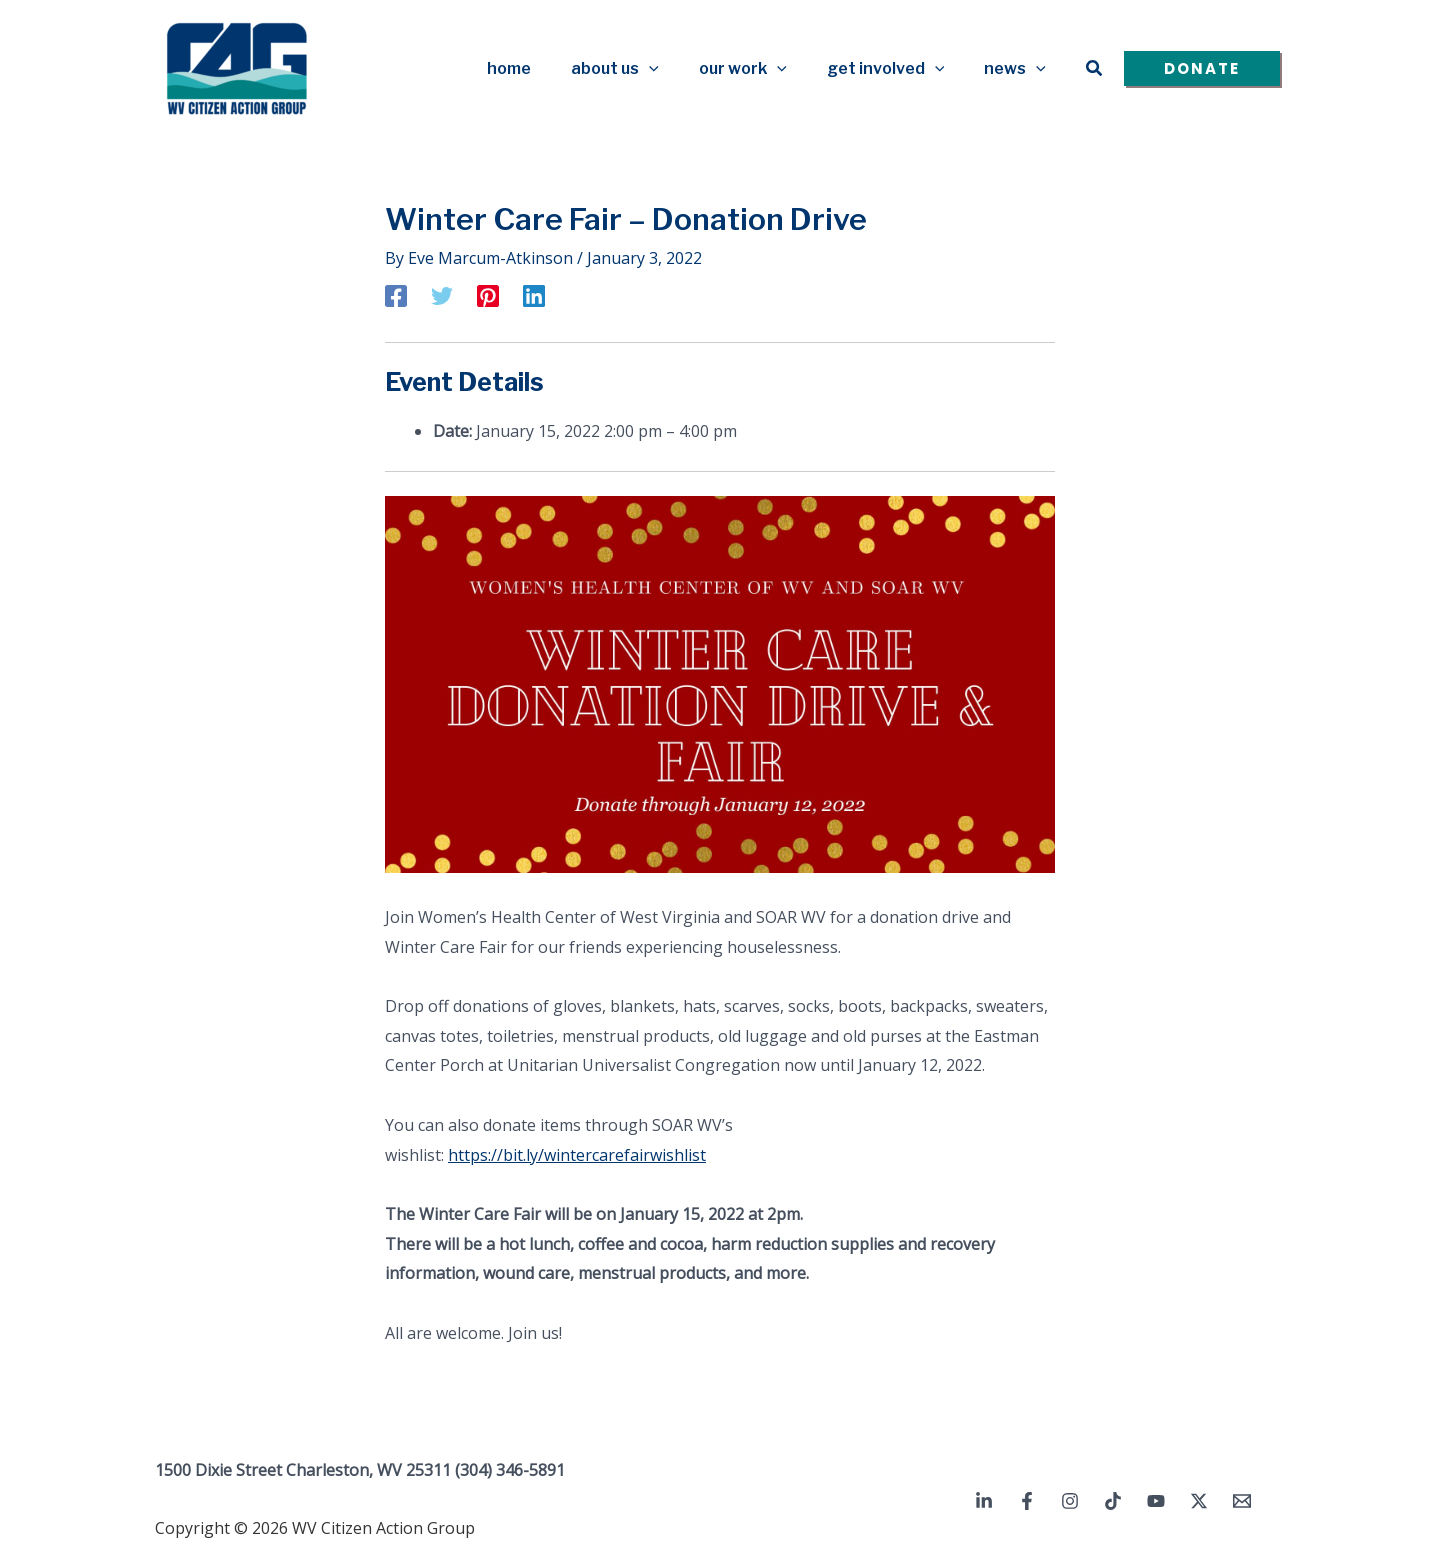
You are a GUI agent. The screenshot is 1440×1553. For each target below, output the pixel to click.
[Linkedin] (534, 294)
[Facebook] (396, 294)
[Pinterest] (488, 294)
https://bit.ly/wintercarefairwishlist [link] (577, 1153)
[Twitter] (442, 294)
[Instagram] (1070, 1500)
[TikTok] (1113, 1500)
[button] (677, 68)
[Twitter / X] (1199, 1500)
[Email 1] (1242, 1500)
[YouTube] (1156, 1500)
